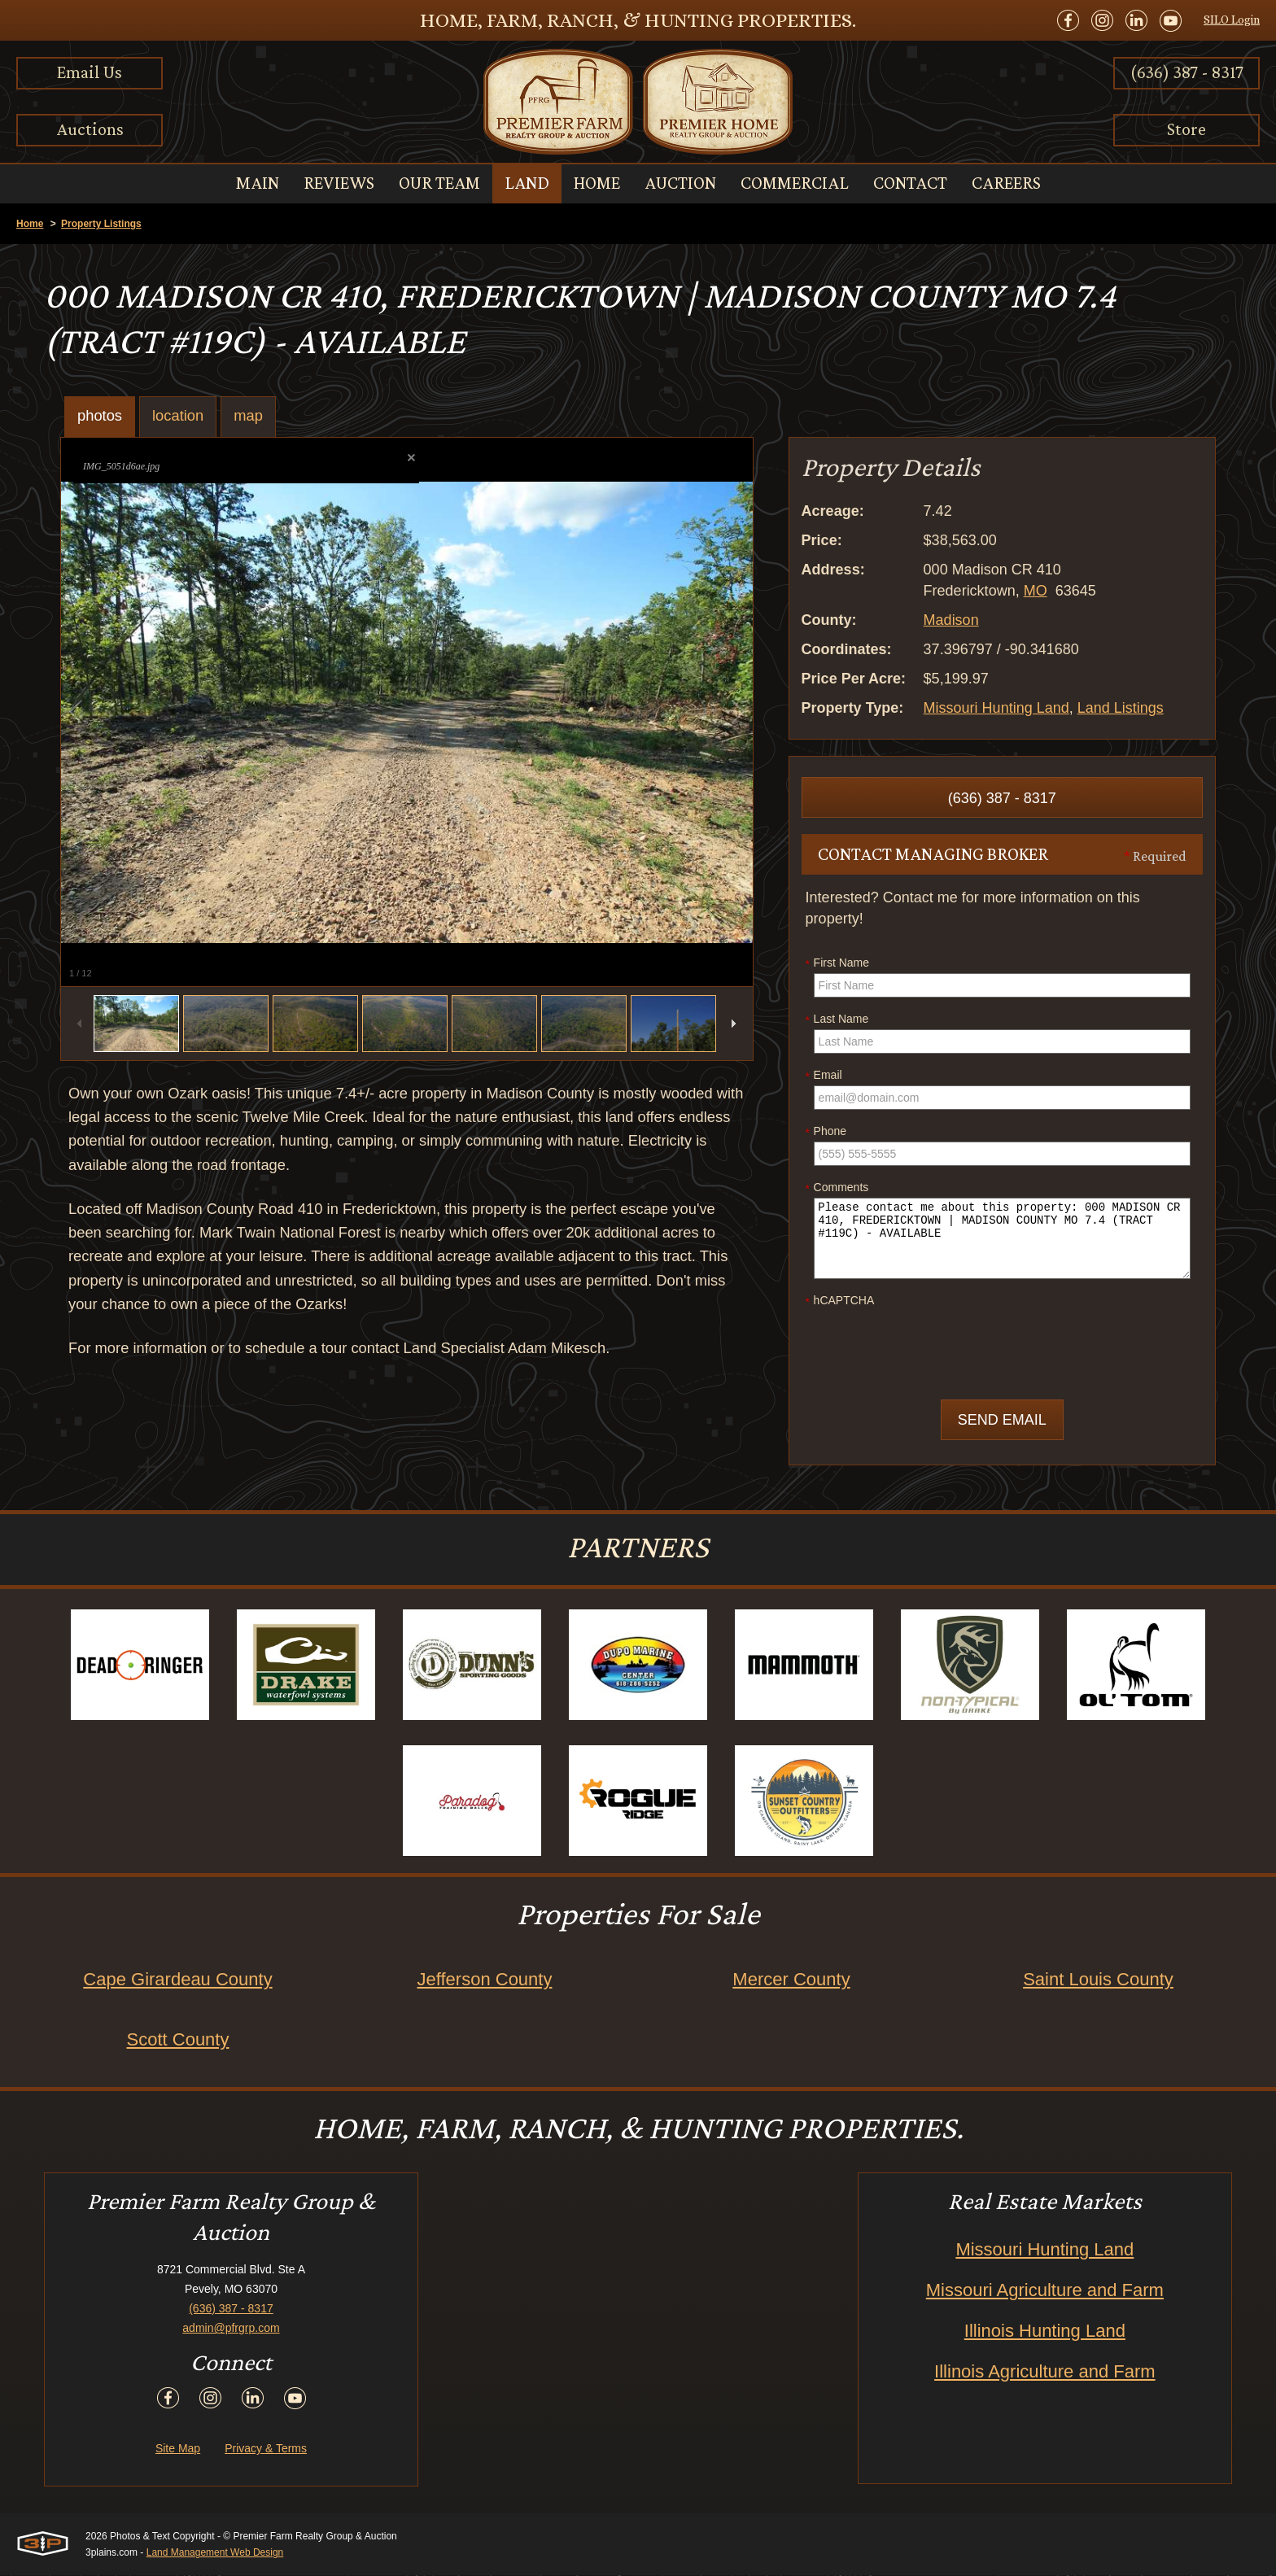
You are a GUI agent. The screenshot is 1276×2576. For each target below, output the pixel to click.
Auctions (90, 129)
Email (824, 1076)
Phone (826, 1132)
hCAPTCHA (840, 1301)
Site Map (177, 2449)
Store (1186, 129)
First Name (837, 963)
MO (1035, 591)
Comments (837, 1188)
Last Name (837, 1019)
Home (29, 223)
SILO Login (1232, 19)
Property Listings (101, 223)
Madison (951, 620)
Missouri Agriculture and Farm (1045, 2291)
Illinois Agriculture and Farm (1044, 2372)
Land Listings (1120, 708)
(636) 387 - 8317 (1186, 72)
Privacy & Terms (266, 2449)
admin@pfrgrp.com (230, 2328)
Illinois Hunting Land (1044, 2331)
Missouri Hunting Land (996, 708)
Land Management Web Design (215, 2553)
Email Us (89, 72)
